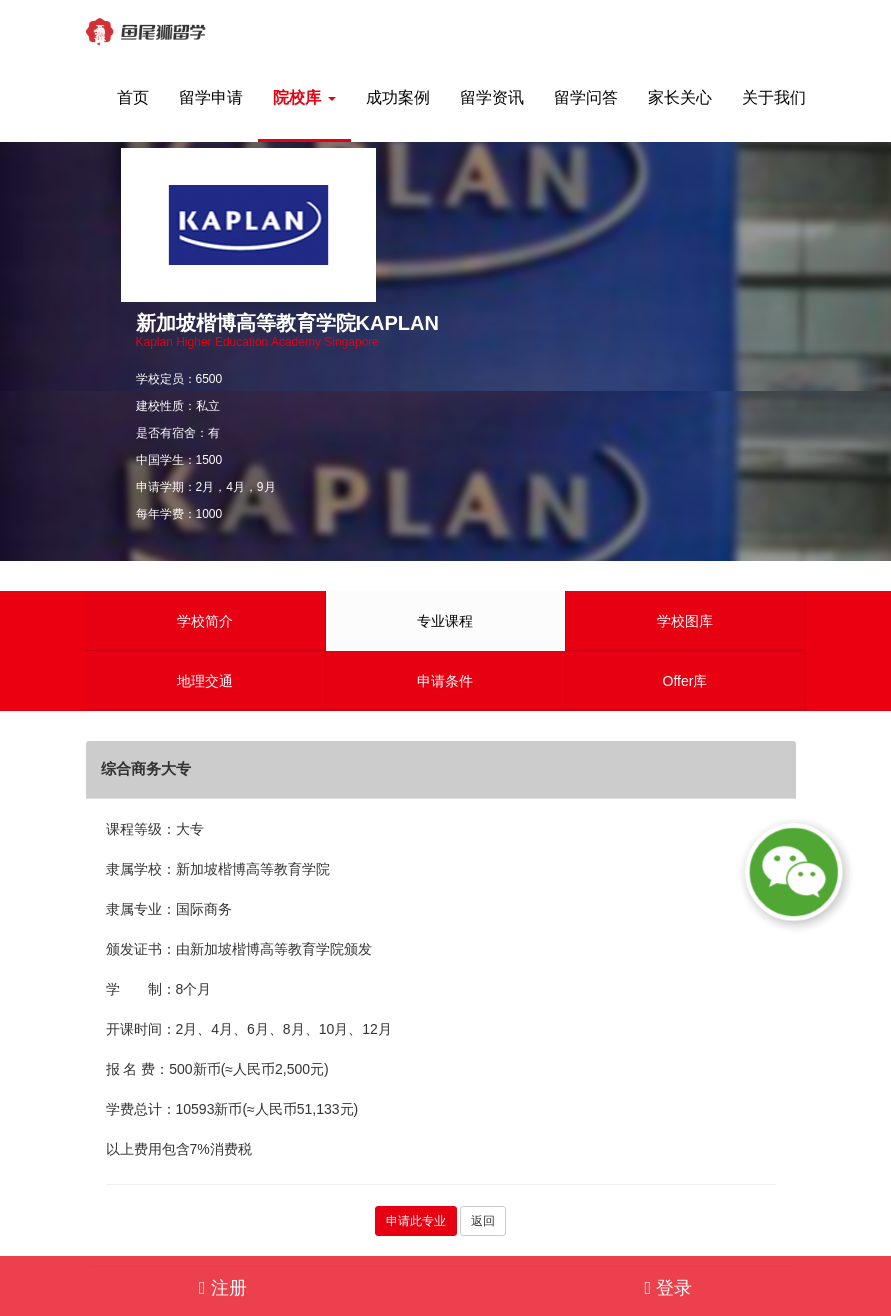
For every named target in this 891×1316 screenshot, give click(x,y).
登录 (668, 1288)
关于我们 (774, 97)
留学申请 (211, 97)
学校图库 (685, 621)
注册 (223, 1288)
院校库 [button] (304, 97)
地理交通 (205, 681)
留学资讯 (492, 97)
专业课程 (445, 621)
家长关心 (680, 97)
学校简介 (205, 621)
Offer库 (685, 681)
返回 (483, 1221)
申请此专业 (416, 1221)
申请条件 (445, 681)
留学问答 (586, 97)
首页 (133, 97)
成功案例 (398, 97)
